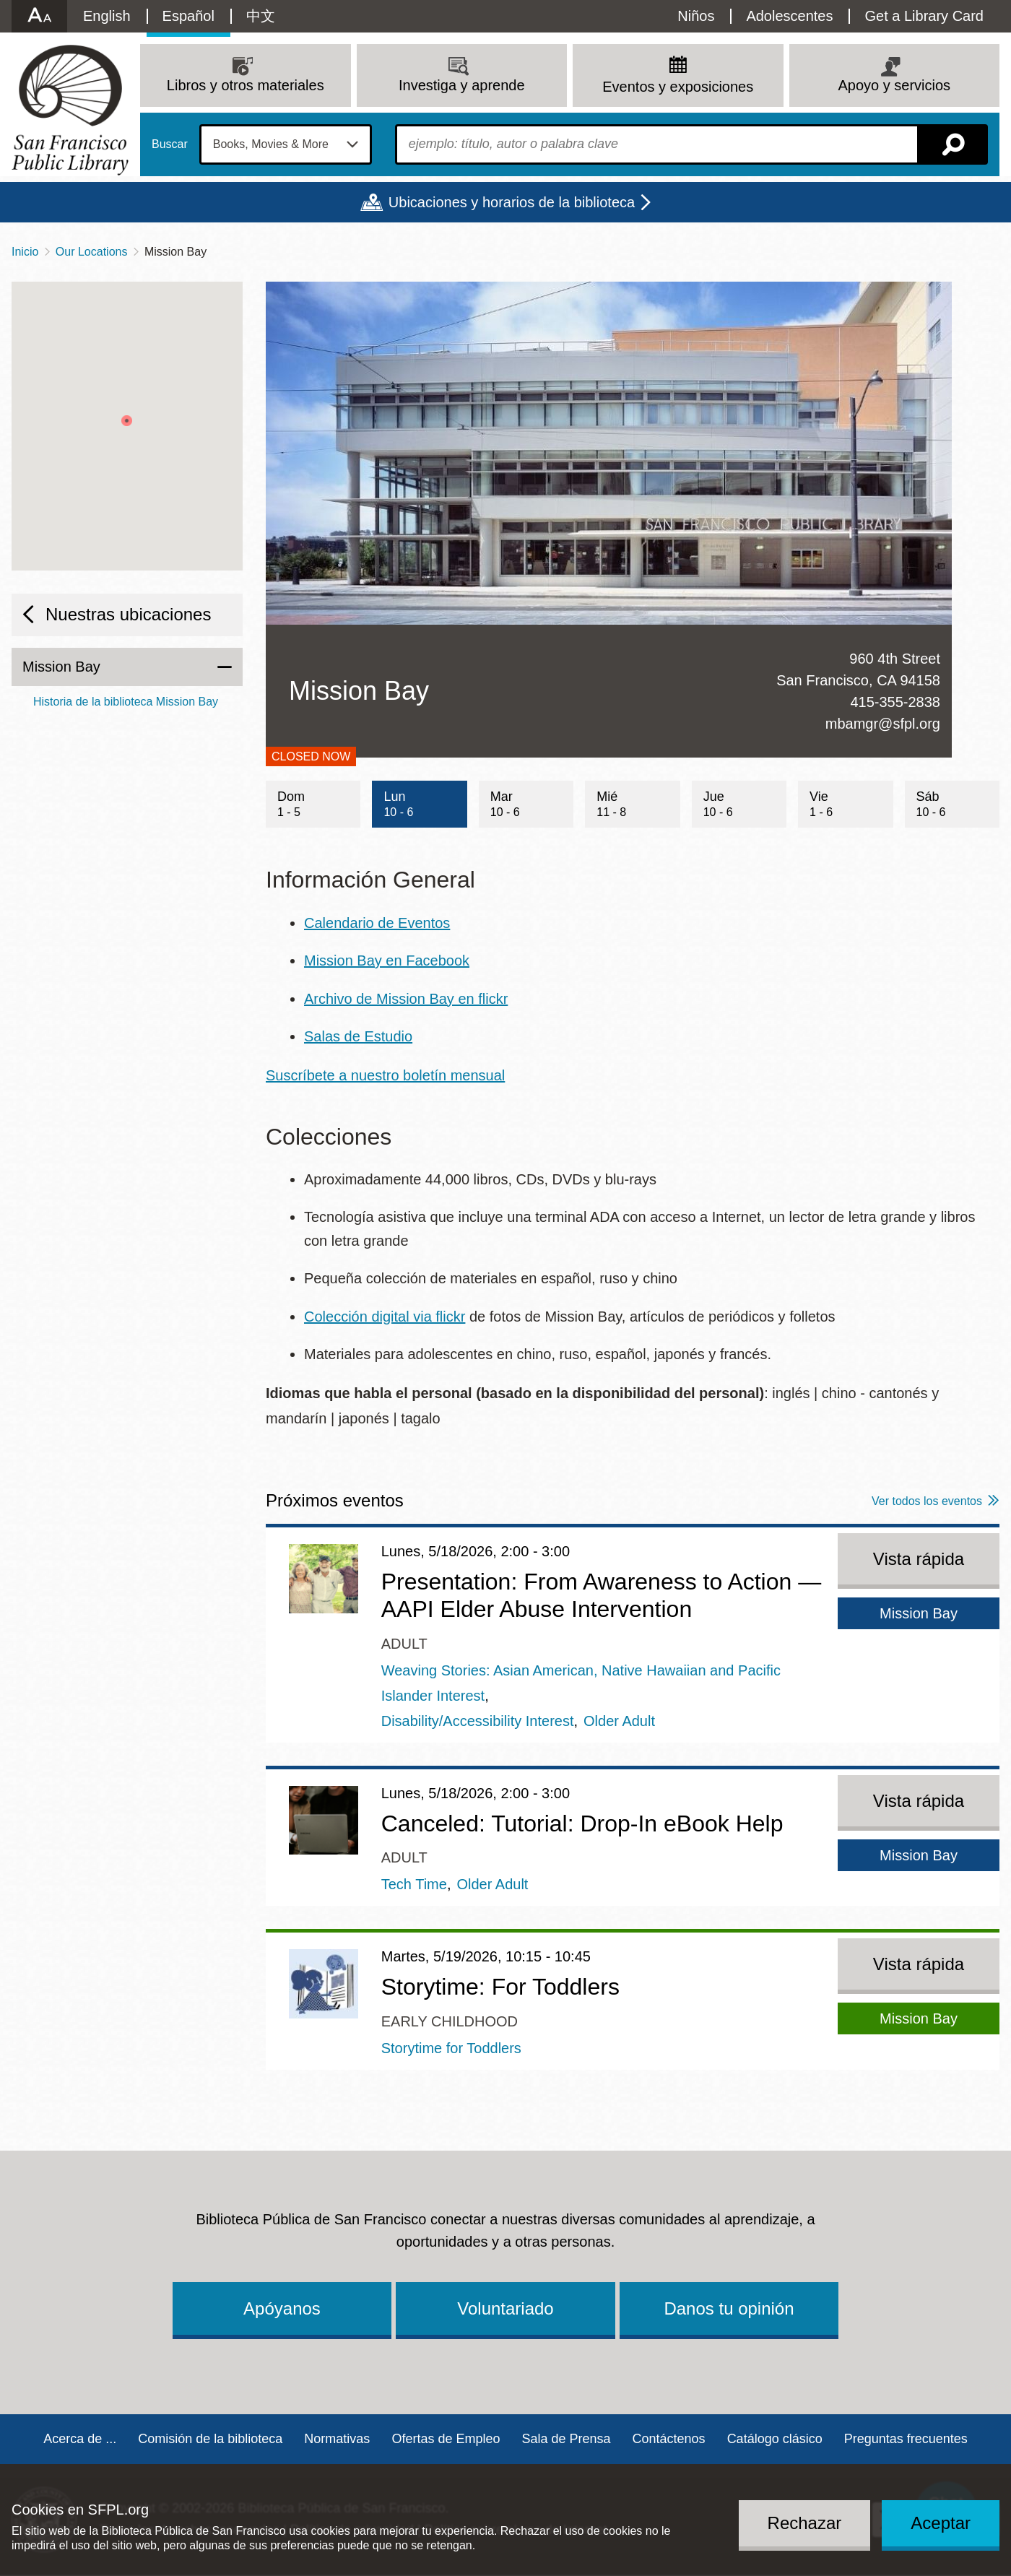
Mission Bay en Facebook (386, 960)
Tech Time (414, 1884)
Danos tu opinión (729, 2308)
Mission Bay (61, 667)
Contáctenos (669, 2439)
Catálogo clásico (775, 2439)
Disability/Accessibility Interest (477, 1721)
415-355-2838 (895, 702)
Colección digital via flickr (384, 1316)
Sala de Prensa (565, 2439)
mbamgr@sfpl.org (882, 724)
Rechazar (805, 2523)
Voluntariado (505, 2308)
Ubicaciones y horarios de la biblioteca (512, 202)
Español (188, 16)
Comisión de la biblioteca (210, 2439)
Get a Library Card (924, 16)
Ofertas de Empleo (445, 2439)
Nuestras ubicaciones (128, 614)
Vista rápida (918, 1559)
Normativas (337, 2439)
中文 (260, 16)
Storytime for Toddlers (451, 2048)
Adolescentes (789, 16)
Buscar (170, 144)
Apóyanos (282, 2308)
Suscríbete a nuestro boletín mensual (385, 1075)
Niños (695, 16)
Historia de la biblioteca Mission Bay (125, 701)
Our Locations (92, 252)
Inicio (25, 252)
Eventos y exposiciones (677, 87)
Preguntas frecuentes (906, 2439)
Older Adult (619, 1721)
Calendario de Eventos (377, 923)
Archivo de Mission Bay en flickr (406, 999)
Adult (404, 1644)
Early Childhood (449, 2021)
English (107, 16)
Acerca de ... (79, 2439)
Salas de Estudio (358, 1036)
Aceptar (941, 2523)
